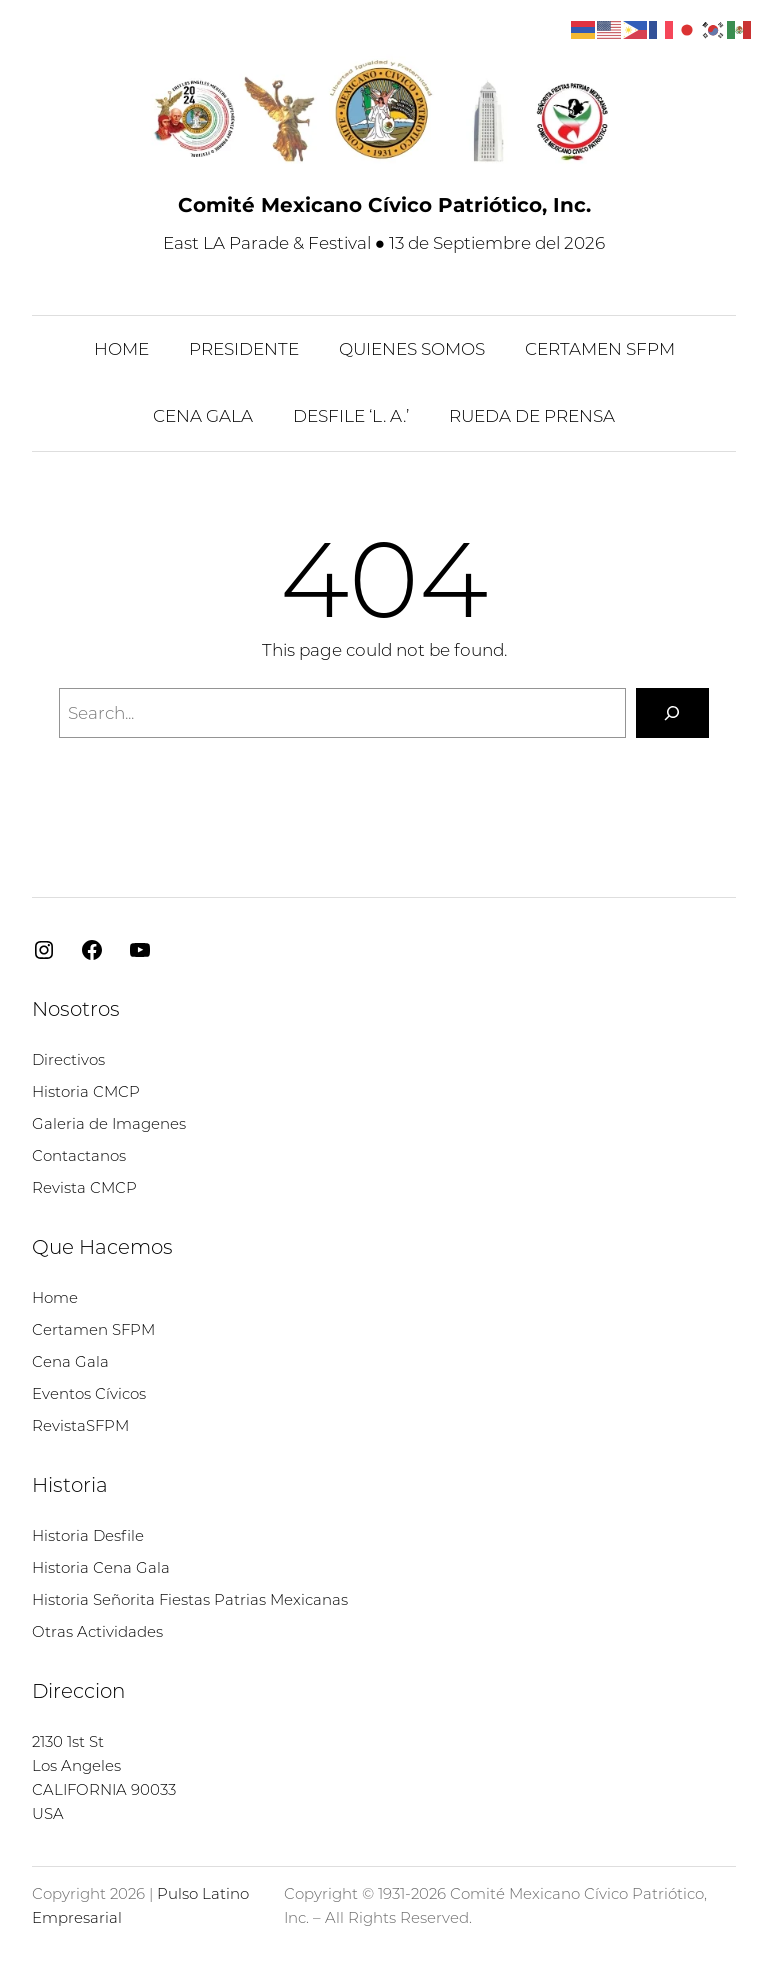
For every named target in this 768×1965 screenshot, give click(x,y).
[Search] (672, 713)
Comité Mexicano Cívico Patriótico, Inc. (384, 205)
